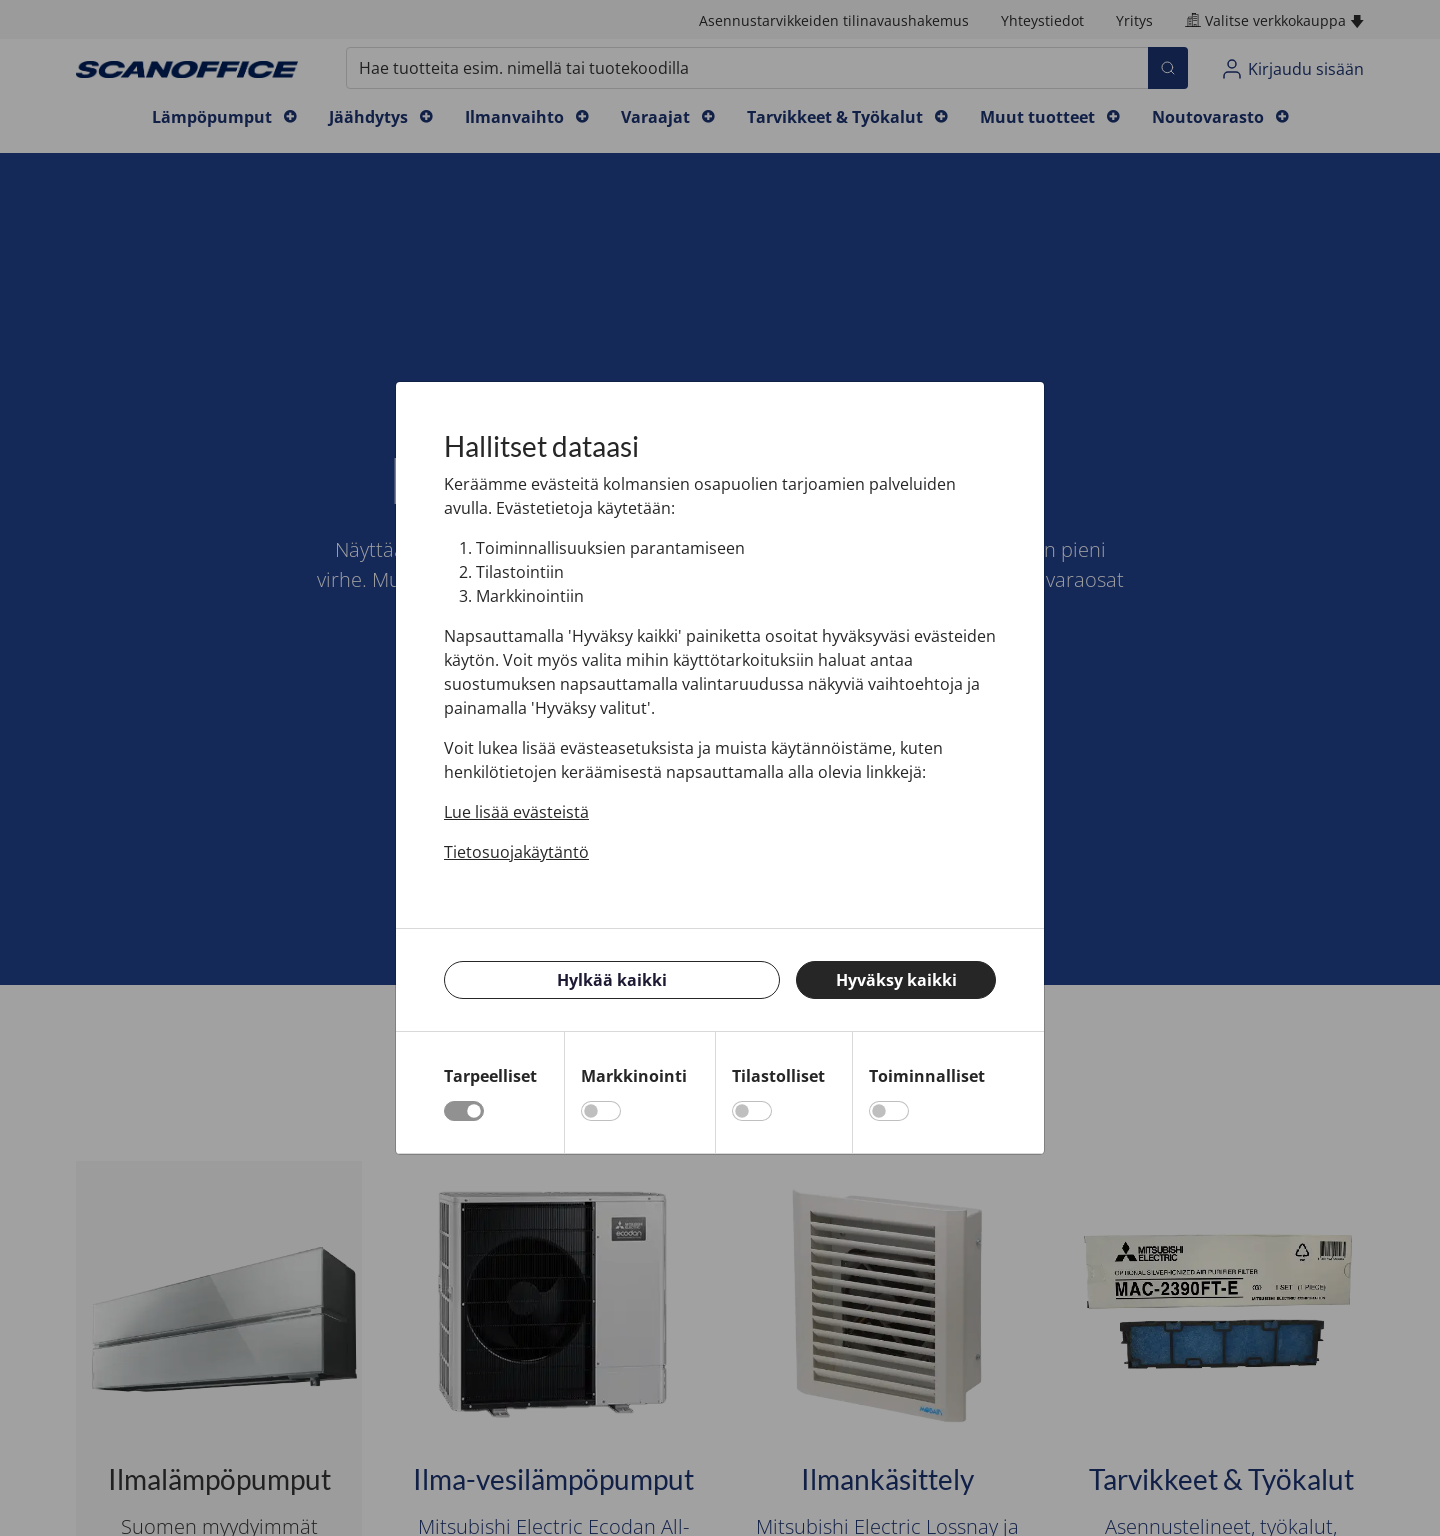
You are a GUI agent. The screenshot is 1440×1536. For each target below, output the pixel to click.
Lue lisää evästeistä (516, 812)
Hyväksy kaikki (896, 980)
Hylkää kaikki (612, 980)
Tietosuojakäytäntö (516, 852)
